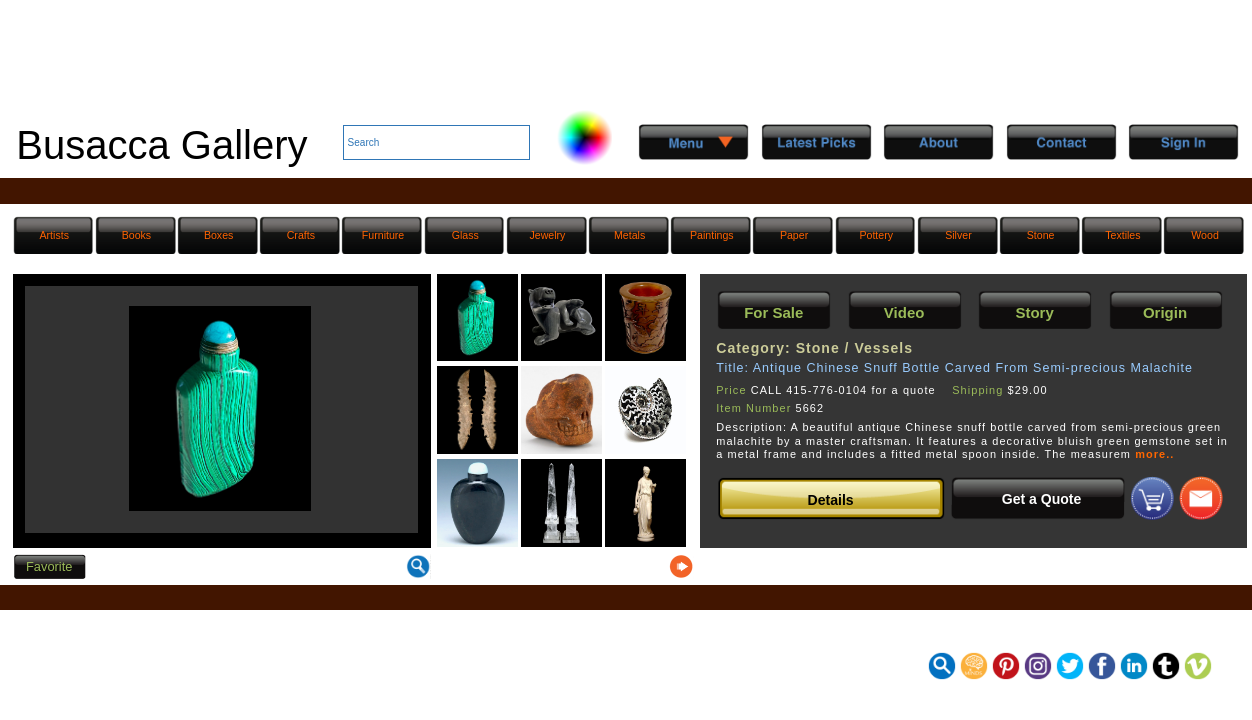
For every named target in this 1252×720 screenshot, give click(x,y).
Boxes (219, 235)
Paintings (712, 235)
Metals (629, 235)
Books (137, 235)
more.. (1154, 454)
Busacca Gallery (161, 145)
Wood (1205, 235)
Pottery (876, 235)
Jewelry (547, 235)
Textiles (1122, 235)
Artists (53, 235)
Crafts (301, 235)
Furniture (383, 235)
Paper (794, 235)
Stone (1041, 235)
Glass (465, 235)
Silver (958, 235)
